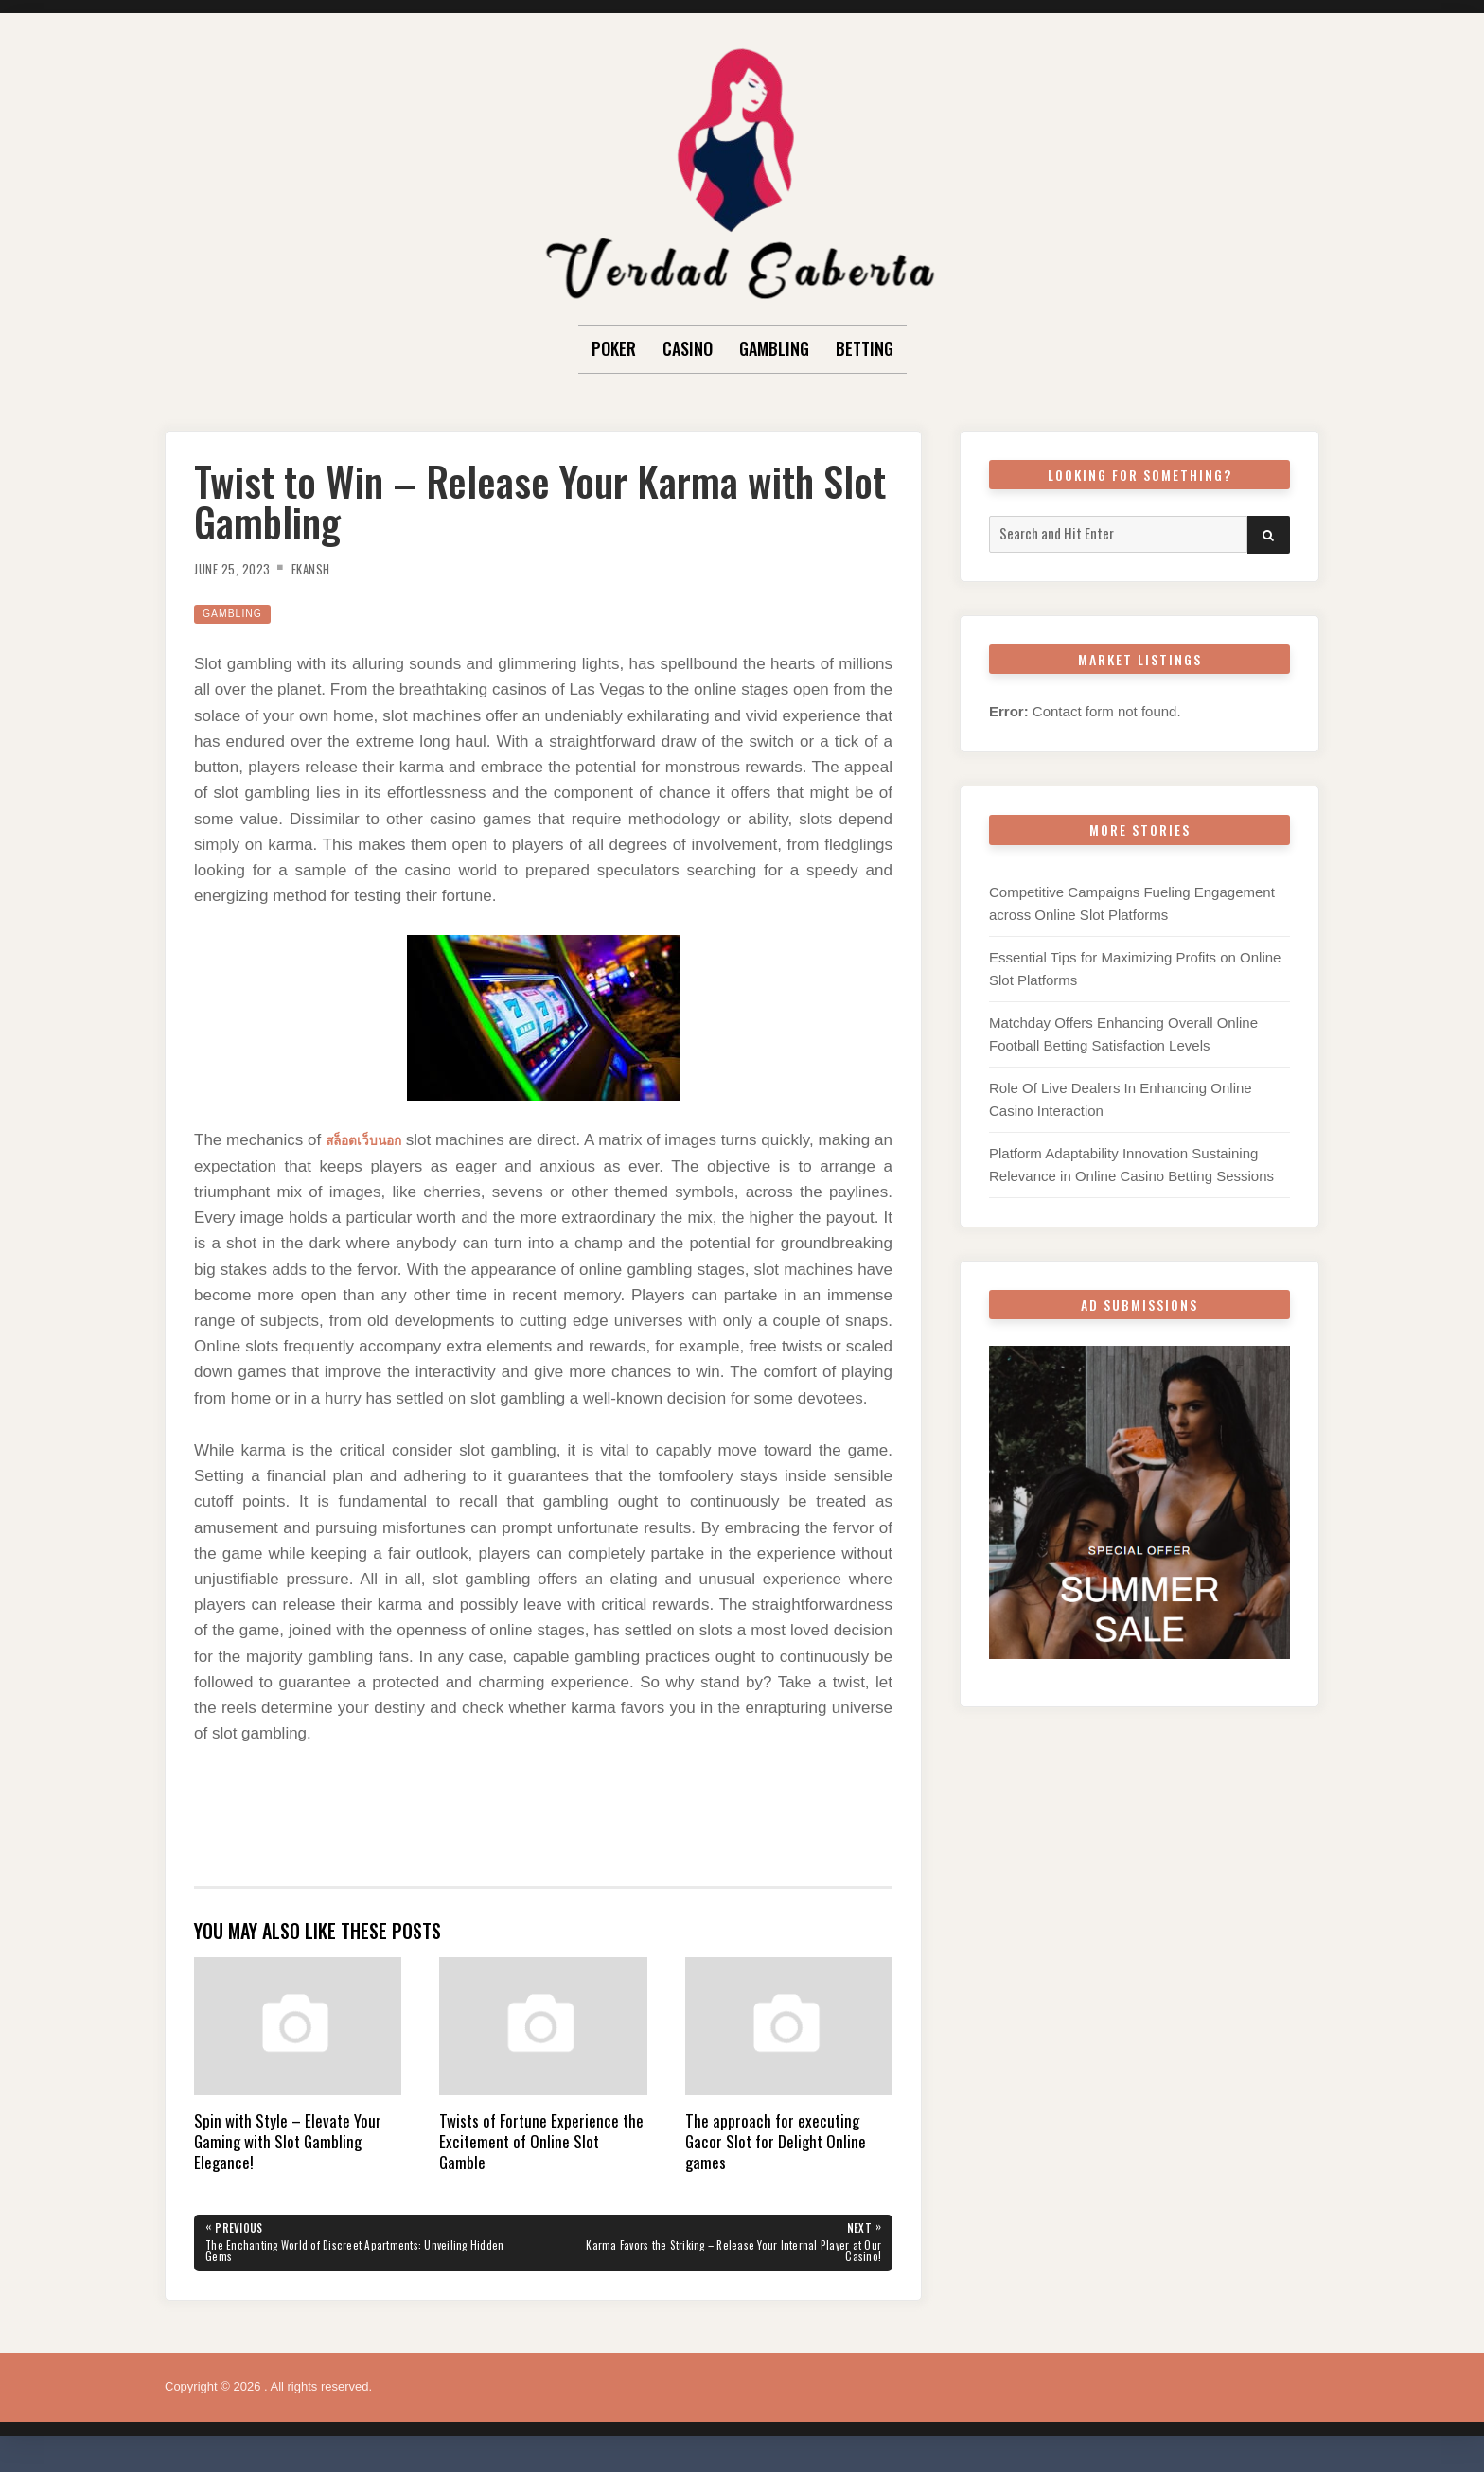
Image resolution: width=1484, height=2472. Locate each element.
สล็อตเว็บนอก (374, 1140)
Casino (687, 348)
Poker (614, 348)
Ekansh (331, 567)
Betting (864, 348)
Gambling (774, 348)
